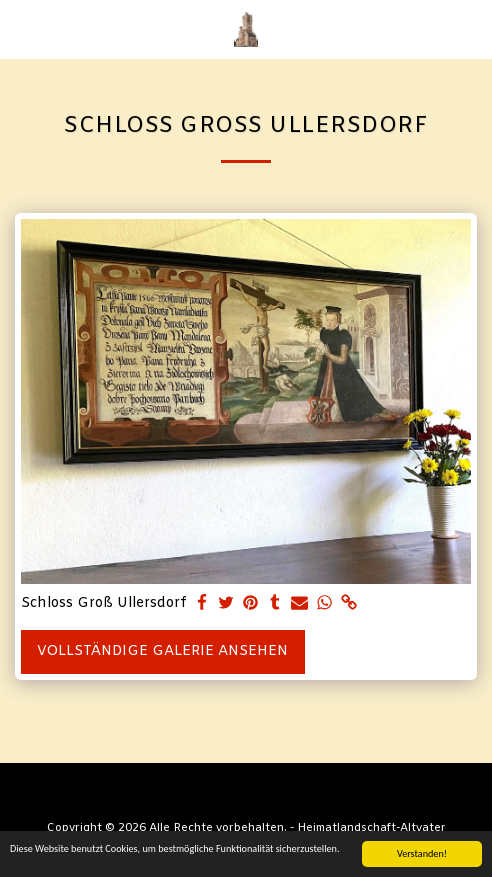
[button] (22, 28)
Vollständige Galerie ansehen (162, 651)
